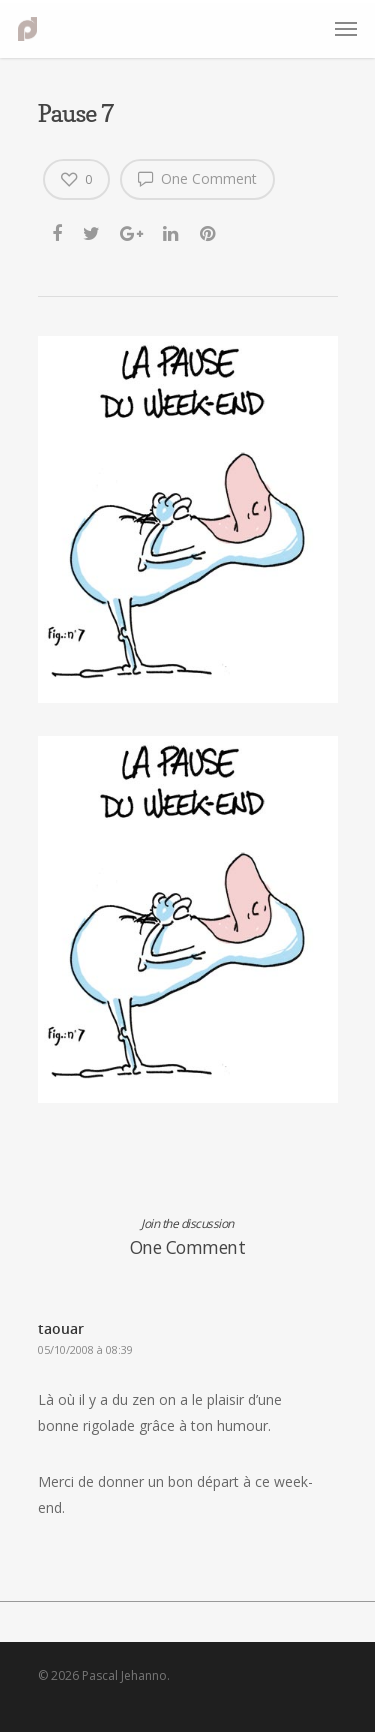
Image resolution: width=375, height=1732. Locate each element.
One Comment (197, 178)
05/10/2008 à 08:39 (85, 1349)
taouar (61, 1328)
